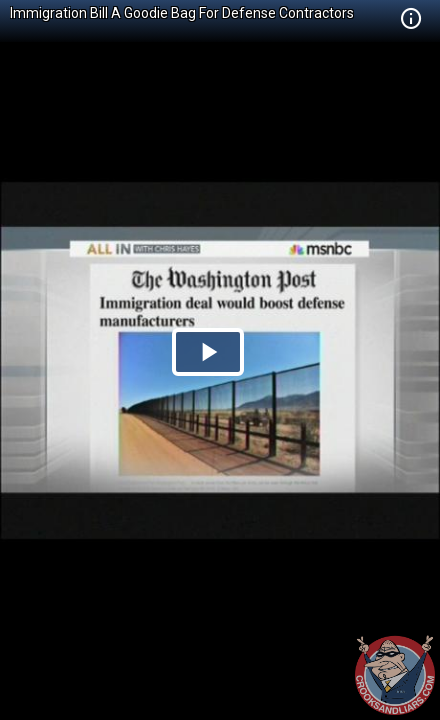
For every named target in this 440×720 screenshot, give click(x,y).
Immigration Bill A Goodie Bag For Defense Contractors (182, 13)
